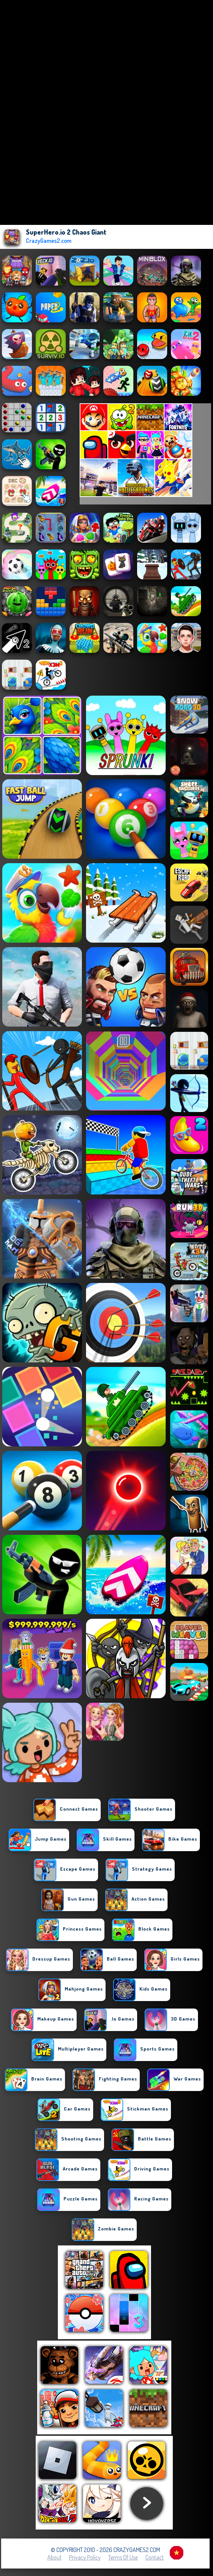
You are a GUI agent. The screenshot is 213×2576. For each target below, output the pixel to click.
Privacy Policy (85, 2557)
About (54, 2557)
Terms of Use (123, 2557)
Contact (154, 2557)
